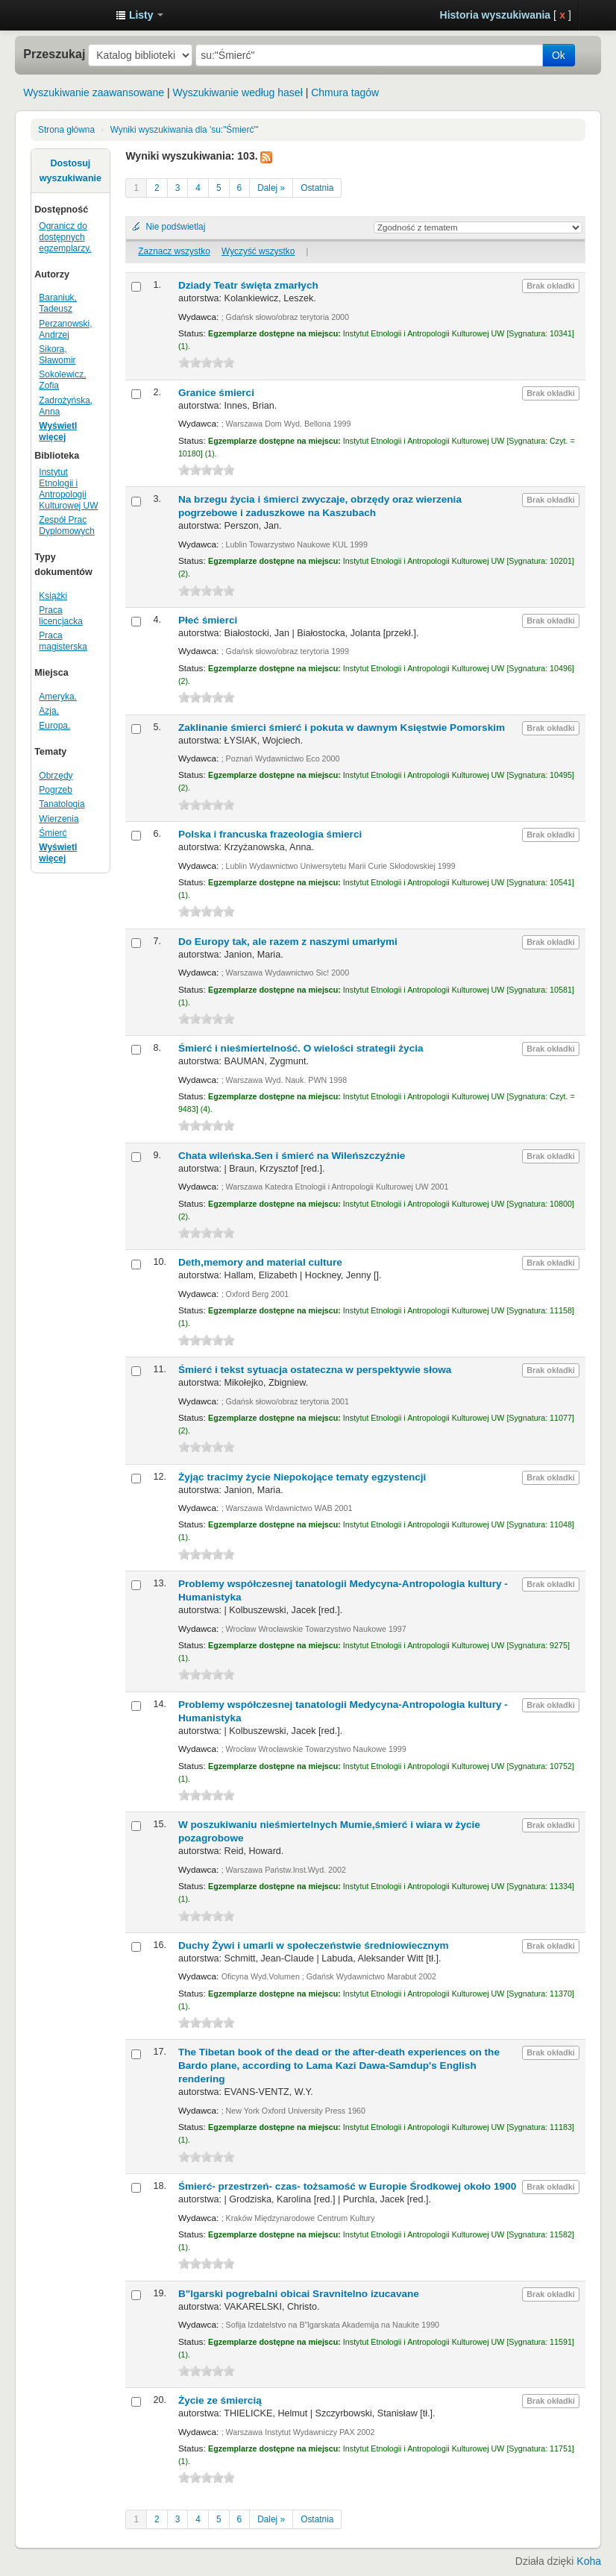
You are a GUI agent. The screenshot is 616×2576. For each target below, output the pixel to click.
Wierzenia (58, 819)
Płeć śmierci (207, 620)
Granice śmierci (216, 392)
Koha (588, 2561)
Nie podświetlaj (175, 227)
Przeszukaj (54, 53)
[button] (139, 15)
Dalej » (271, 188)
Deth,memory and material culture (260, 1262)
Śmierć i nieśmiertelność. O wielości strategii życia (301, 1048)
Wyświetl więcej (58, 431)
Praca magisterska (63, 641)
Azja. (49, 711)
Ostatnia (317, 188)
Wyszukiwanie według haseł (238, 92)
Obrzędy (55, 775)
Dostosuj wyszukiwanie (70, 170)
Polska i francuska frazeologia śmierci (270, 834)
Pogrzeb (55, 790)
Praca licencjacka (61, 615)
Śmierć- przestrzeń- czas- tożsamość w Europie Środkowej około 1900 (347, 2186)
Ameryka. (58, 696)
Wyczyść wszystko (258, 251)
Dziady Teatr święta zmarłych (248, 285)
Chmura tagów (345, 92)
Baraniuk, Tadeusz (58, 303)
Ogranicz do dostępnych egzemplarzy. (65, 237)
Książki (53, 596)
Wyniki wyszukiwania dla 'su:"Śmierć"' (184, 130)
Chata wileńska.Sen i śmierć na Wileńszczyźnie (291, 1155)
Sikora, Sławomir (57, 354)
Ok (558, 55)
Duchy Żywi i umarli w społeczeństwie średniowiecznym (313, 1945)
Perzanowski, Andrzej (65, 329)
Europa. (54, 725)
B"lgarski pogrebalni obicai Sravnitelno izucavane (298, 2293)
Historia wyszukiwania (495, 15)
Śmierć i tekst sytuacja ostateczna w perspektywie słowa (314, 1369)
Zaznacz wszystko (174, 251)
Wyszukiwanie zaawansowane (93, 92)
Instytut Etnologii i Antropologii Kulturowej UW (67, 15)
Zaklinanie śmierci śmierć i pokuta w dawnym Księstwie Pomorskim (341, 727)
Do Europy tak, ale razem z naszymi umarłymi (287, 941)
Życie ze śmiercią (220, 2400)
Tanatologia (61, 804)
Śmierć (52, 833)
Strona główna (66, 130)
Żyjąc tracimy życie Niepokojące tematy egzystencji (302, 1477)
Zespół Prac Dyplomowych (67, 525)
